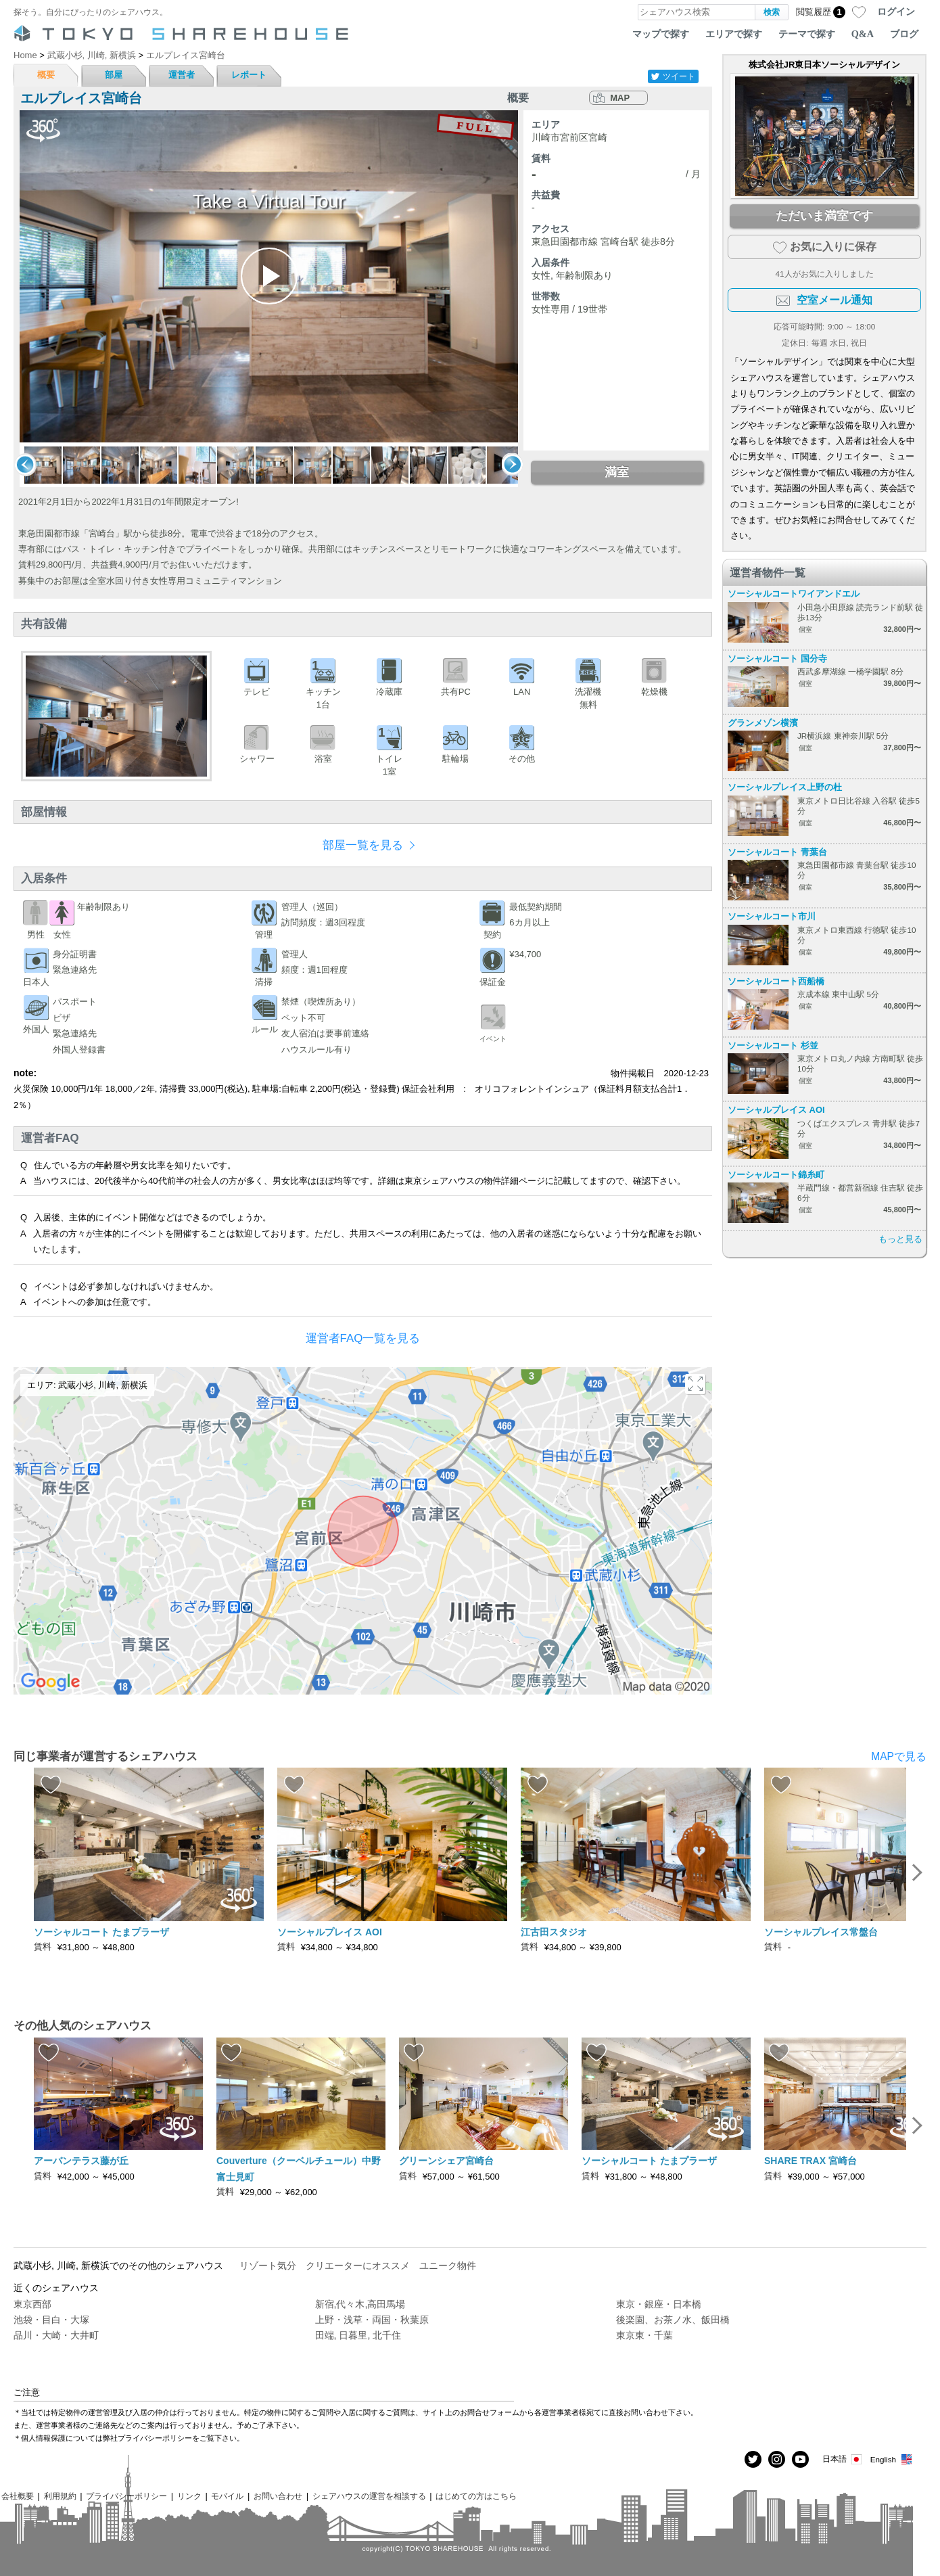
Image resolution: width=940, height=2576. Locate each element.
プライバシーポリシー (126, 2495)
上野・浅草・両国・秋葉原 (372, 2319)
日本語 (843, 2459)
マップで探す (660, 33)
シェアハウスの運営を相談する (369, 2495)
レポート (248, 75)
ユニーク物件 (447, 2265)
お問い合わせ (278, 2495)
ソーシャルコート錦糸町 (776, 1175)
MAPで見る (898, 1756)
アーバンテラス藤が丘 (81, 2160)
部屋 (113, 75)
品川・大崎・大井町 (56, 2335)
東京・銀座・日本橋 (658, 2304)
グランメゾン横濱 (763, 723)
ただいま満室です (824, 216)
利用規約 (60, 2495)
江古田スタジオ (554, 1932)
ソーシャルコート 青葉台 (777, 852)
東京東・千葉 (644, 2335)
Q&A (862, 33)
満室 (617, 472)
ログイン (896, 11)
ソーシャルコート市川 (772, 916)
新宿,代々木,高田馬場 (360, 2304)
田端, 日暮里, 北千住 (358, 2335)
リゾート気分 (267, 2265)
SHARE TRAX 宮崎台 (810, 2160)
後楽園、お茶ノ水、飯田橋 (673, 2319)
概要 (46, 75)
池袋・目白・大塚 (51, 2319)
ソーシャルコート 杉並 (773, 1045)
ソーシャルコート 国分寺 (777, 658)
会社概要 (17, 2495)
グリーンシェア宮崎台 (446, 2160)
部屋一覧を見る (363, 845)
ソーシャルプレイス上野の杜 (785, 787)
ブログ (904, 33)
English (891, 2459)
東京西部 (32, 2304)
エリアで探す (733, 33)
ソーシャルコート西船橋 (776, 981)
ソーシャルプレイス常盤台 (821, 1932)
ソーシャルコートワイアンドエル (794, 594)
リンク (189, 2495)
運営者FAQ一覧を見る (363, 1338)
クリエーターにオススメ (358, 2265)
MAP (620, 98)
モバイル (227, 2495)
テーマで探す (806, 33)
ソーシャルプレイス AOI (776, 1110)
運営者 (181, 75)
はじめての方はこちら (476, 2495)
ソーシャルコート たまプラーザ (101, 1932)
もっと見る (900, 1239)
